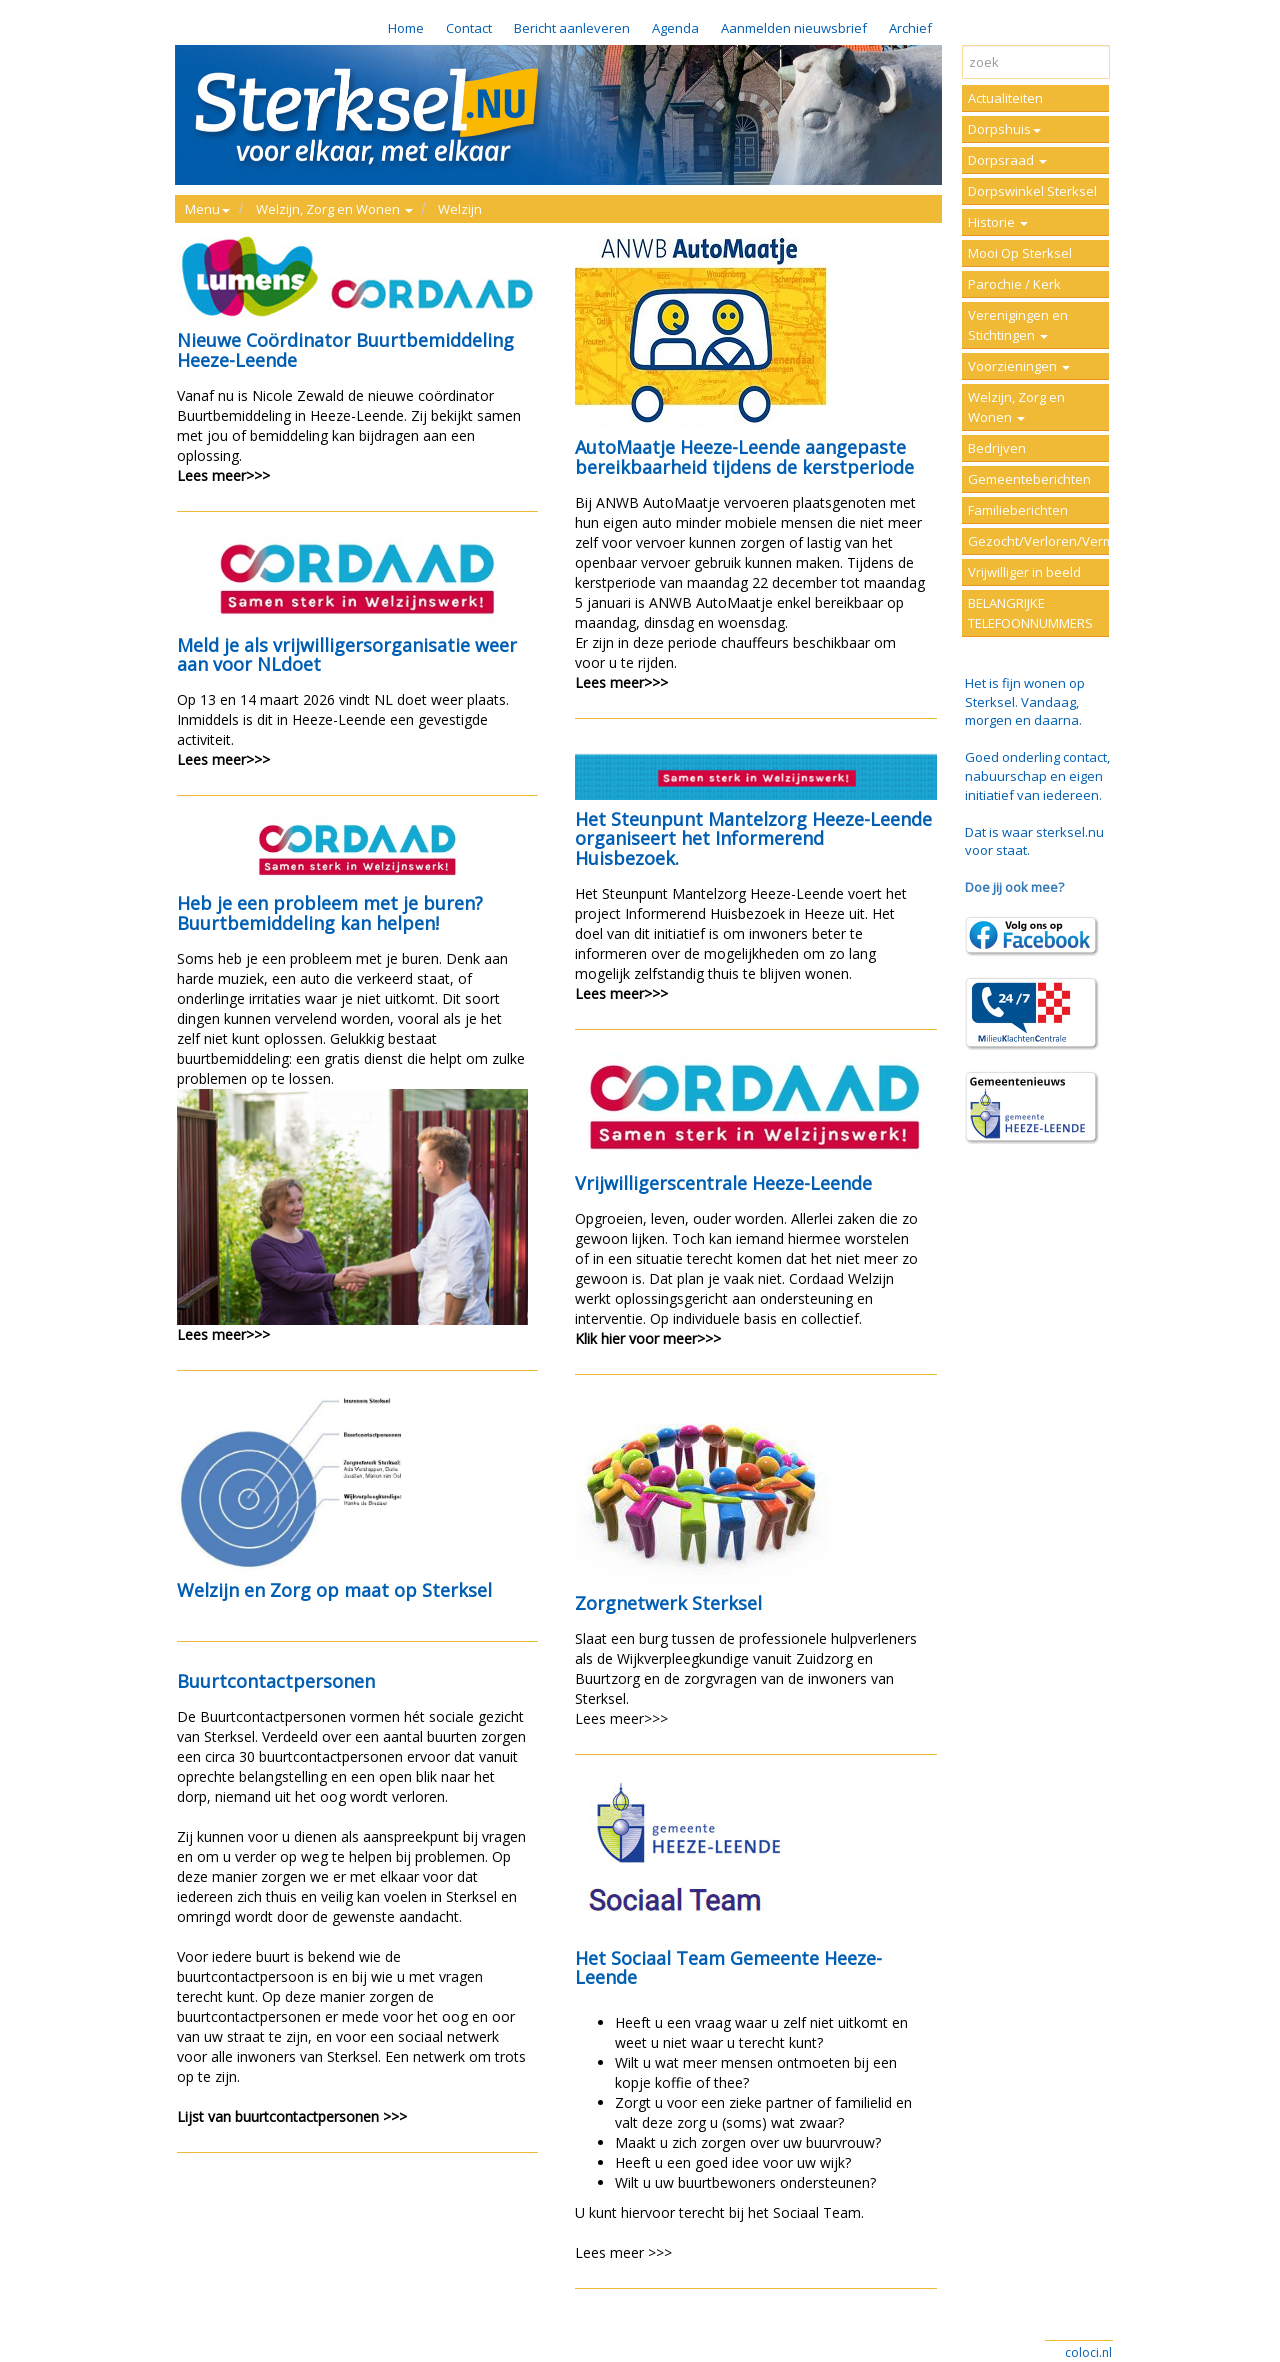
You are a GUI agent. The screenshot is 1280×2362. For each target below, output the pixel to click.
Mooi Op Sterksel (1020, 253)
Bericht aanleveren (572, 28)
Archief (910, 28)
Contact (469, 28)
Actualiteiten (1005, 98)
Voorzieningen (1019, 366)
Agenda (675, 28)
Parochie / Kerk (1014, 284)
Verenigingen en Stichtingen (1018, 325)
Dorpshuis (1004, 129)
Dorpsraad (1007, 160)
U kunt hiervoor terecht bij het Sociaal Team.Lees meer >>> (755, 2019)
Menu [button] (207, 209)
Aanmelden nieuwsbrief (794, 28)
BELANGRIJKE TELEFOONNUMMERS (1030, 613)
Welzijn (460, 209)
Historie (998, 222)
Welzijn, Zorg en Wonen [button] (334, 209)
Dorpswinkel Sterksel (1032, 191)
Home (406, 28)
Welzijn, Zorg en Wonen (1016, 407)
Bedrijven (997, 448)
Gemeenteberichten (1029, 479)
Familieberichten (1018, 510)
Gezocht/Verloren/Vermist (1038, 541)
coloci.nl (1088, 2352)
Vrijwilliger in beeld (1024, 572)
